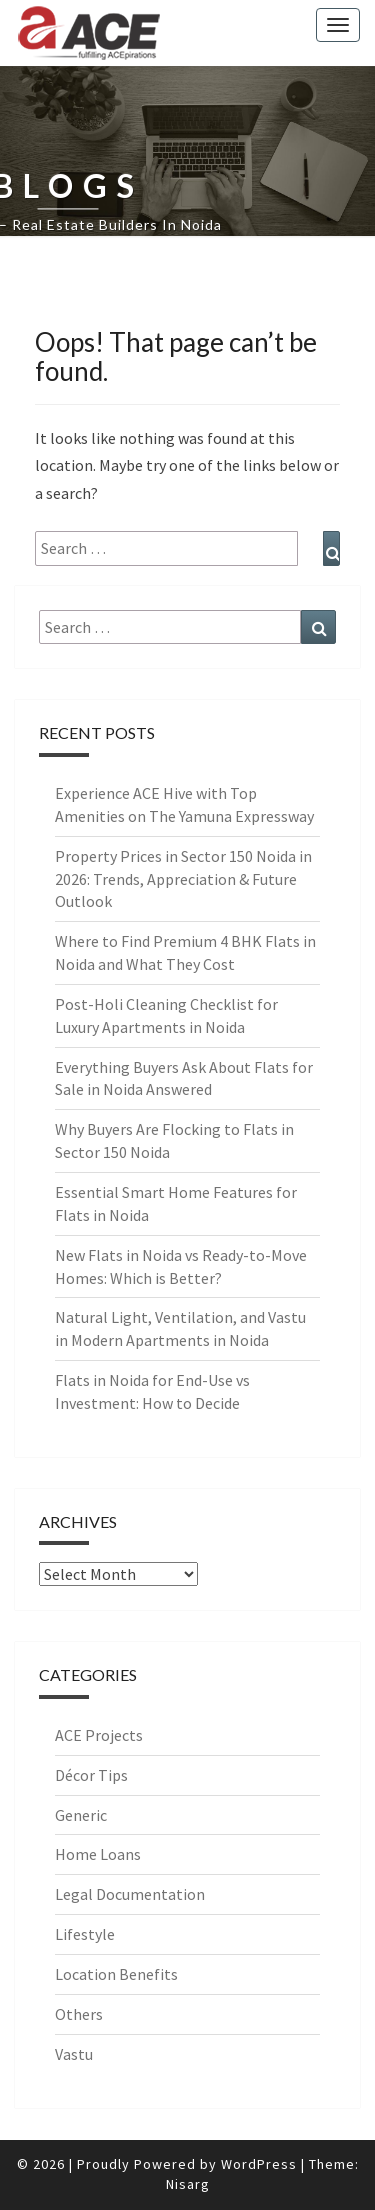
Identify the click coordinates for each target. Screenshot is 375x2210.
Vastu (74, 2054)
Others (79, 2014)
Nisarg (188, 2184)
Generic (81, 1815)
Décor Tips (91, 1775)
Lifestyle (85, 1934)
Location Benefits (116, 1974)
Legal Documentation (130, 1894)
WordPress (259, 2164)
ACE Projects (99, 1735)
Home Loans (98, 1854)
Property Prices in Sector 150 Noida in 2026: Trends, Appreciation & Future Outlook (183, 879)
